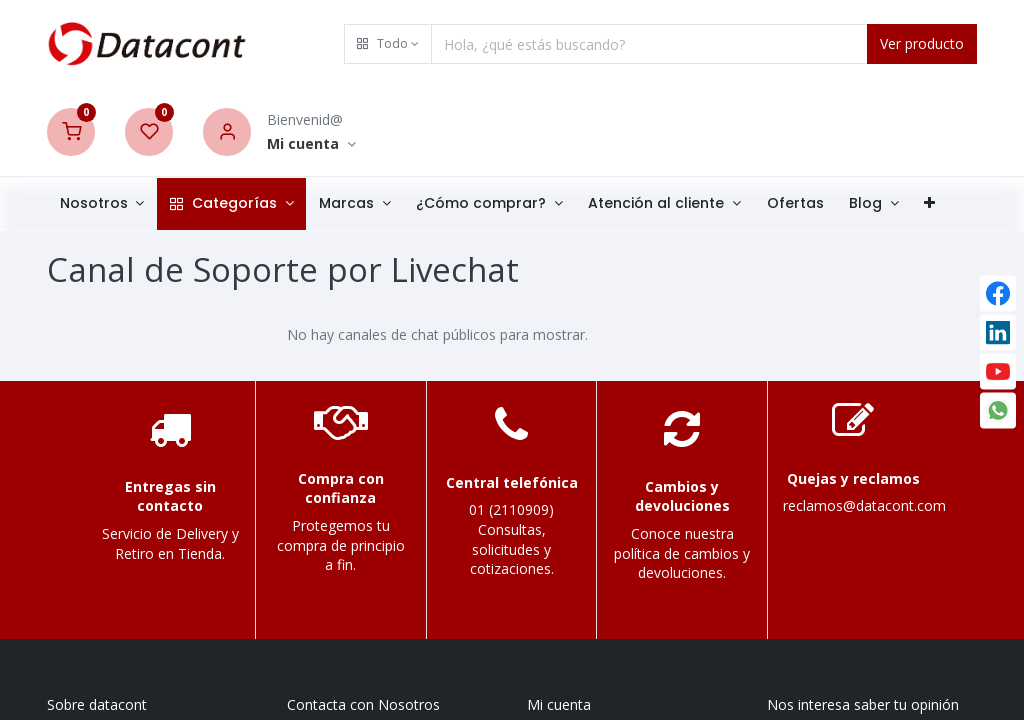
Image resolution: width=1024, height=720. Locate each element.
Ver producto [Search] (922, 43)
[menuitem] (795, 204)
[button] (388, 44)
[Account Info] (311, 144)
